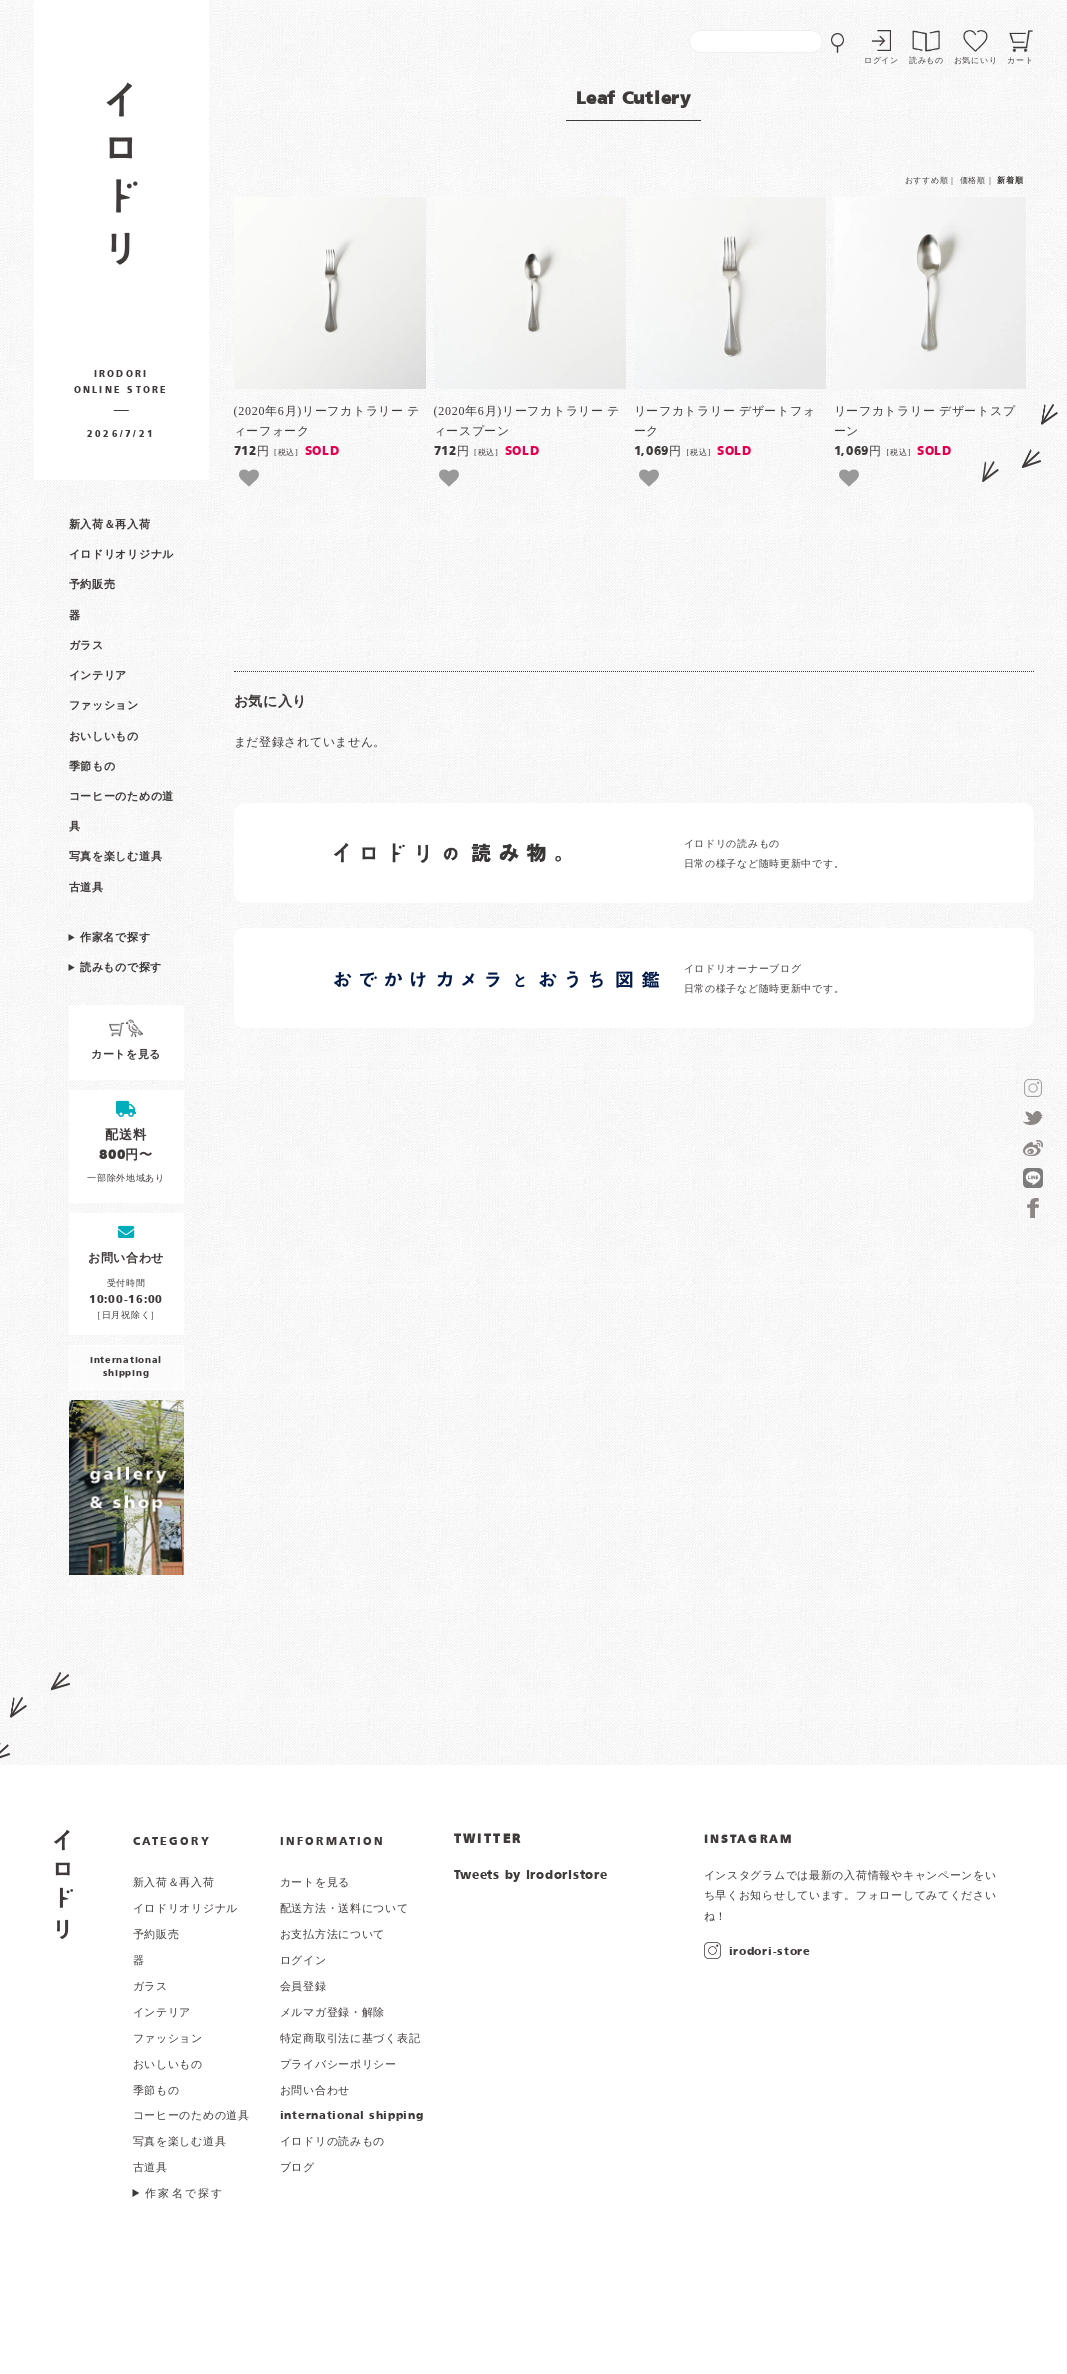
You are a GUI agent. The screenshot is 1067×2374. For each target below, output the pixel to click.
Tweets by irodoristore (531, 1876)
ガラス (86, 646)
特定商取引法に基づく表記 (350, 2039)
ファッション (104, 706)
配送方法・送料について (344, 1909)
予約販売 (92, 585)
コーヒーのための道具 (191, 2116)
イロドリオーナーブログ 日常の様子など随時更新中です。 (764, 979)
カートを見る (315, 1883)
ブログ (297, 2168)
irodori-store (770, 1952)
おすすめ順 (927, 181)
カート (1020, 61)
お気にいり (976, 61)
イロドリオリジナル (121, 555)
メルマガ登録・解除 (332, 2013)
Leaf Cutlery (633, 99)
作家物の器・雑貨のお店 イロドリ (121, 183)
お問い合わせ (315, 2091)
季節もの (92, 767)
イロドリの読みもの (332, 2142)
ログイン (881, 61)
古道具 (86, 888)
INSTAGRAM (748, 1840)
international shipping (352, 2116)
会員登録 (303, 1987)
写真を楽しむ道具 (116, 857)
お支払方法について (332, 1935)
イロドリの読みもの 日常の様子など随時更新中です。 (764, 854)
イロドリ (63, 1884)
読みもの (926, 61)
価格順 (973, 181)
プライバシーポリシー (338, 2065)
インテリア (98, 676)
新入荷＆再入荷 (110, 525)
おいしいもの (104, 737)
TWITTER (488, 1840)
